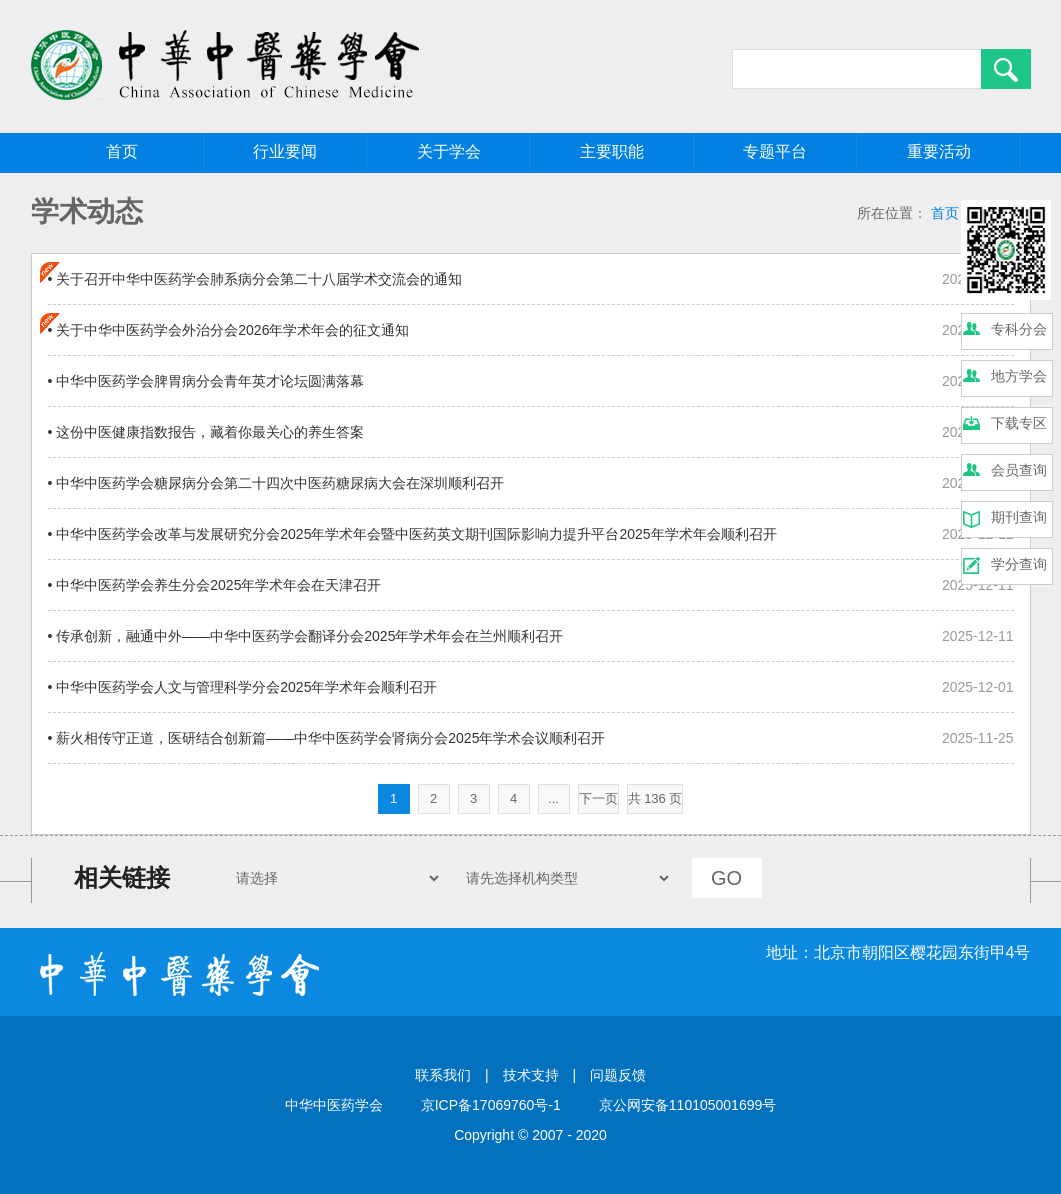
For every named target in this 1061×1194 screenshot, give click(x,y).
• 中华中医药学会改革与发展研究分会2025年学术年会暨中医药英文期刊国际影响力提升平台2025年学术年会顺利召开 (412, 534)
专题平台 (775, 151)
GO (726, 878)
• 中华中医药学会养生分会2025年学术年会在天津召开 (215, 585)
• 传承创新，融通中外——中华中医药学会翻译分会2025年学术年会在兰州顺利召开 (306, 636)
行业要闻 (285, 151)
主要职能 (612, 151)
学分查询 (1019, 564)
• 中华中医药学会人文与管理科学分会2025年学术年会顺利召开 (243, 687)
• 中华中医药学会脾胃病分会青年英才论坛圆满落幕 (206, 381)
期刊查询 (1019, 517)
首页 (122, 151)
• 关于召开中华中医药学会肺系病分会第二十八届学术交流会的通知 (255, 279)
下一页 (598, 798)
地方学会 (1019, 376)
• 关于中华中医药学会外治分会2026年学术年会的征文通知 (229, 330)
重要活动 (939, 151)
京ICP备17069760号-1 (491, 1105)
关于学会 (449, 151)
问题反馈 (618, 1075)
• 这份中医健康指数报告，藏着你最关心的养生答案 (206, 432)
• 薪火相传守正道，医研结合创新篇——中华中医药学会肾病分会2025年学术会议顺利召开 (327, 738)
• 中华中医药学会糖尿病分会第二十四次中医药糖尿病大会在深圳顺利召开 (276, 483)
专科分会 (1019, 329)
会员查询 (1019, 470)
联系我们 (443, 1075)
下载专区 (1019, 423)
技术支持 (531, 1075)
